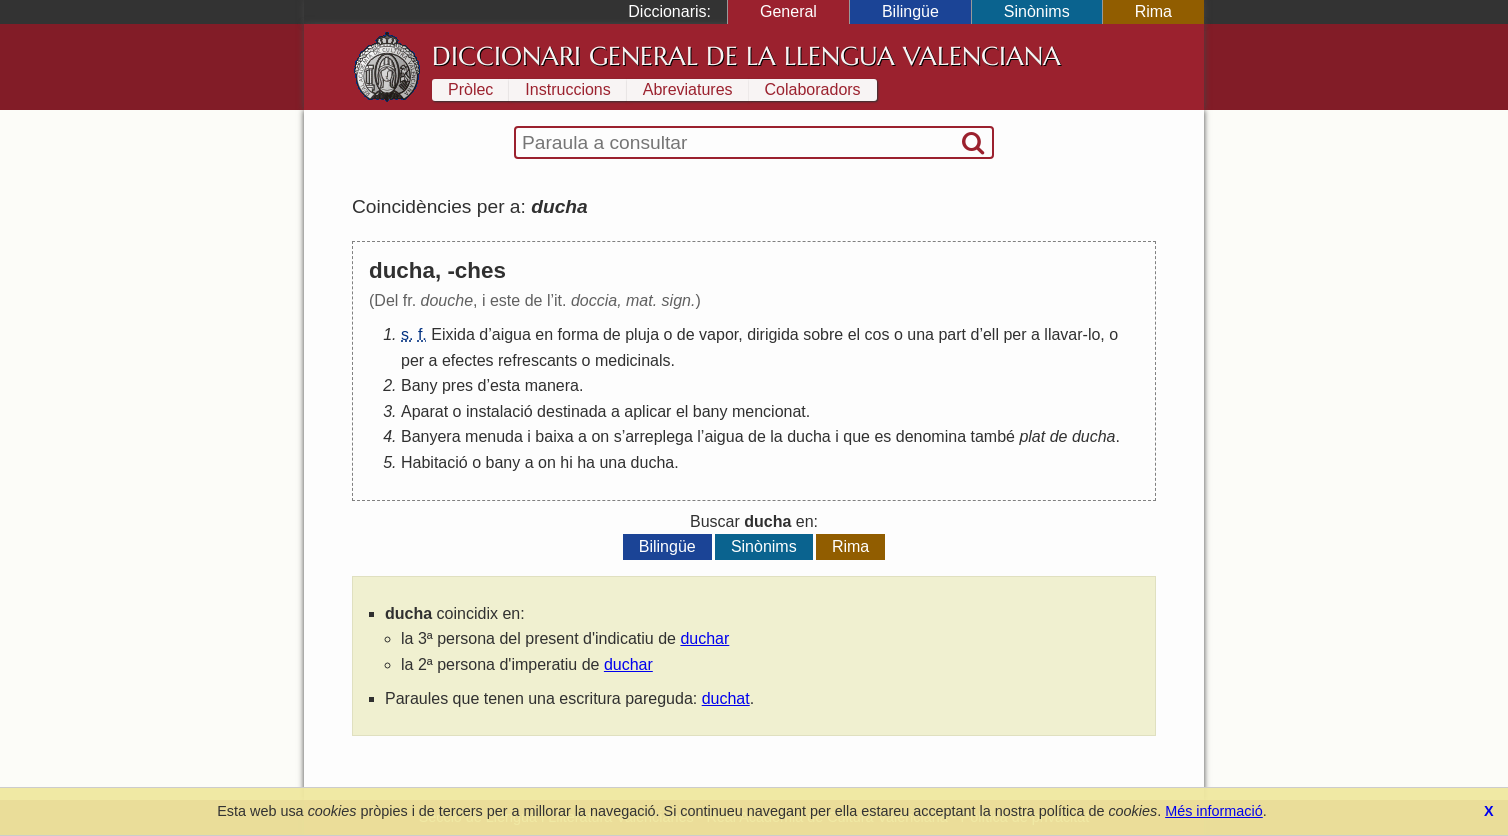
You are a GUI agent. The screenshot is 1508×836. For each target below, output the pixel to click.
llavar (1063, 334)
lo (1094, 334)
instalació (499, 411)
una (920, 334)
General (788, 11)
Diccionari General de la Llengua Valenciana (746, 56)
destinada (571, 411)
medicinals (633, 360)
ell (991, 334)
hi (566, 462)
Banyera (431, 436)
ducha (809, 436)
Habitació (434, 462)
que (856, 436)
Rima (1153, 11)
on (600, 436)
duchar (704, 638)
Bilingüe (910, 11)
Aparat (424, 411)
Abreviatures (688, 89)
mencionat (769, 411)
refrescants (537, 360)
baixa (554, 436)
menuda (494, 436)
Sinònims (1037, 11)
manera (552, 385)
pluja (642, 334)
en (544, 334)
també (992, 436)
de (612, 334)
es (882, 436)
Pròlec (470, 89)
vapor (718, 334)
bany (710, 411)
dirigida (773, 334)
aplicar (647, 411)
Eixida (453, 334)
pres (457, 385)
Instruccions (567, 89)
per (1014, 334)
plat (1032, 436)
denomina (931, 436)
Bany (419, 385)
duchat (726, 698)
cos (877, 334)
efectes (468, 360)
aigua (511, 334)
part (952, 334)
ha (586, 462)
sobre (823, 334)
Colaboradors (813, 89)
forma (578, 334)
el (854, 334)
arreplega (659, 436)
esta (505, 385)
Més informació (1214, 811)
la (776, 436)
